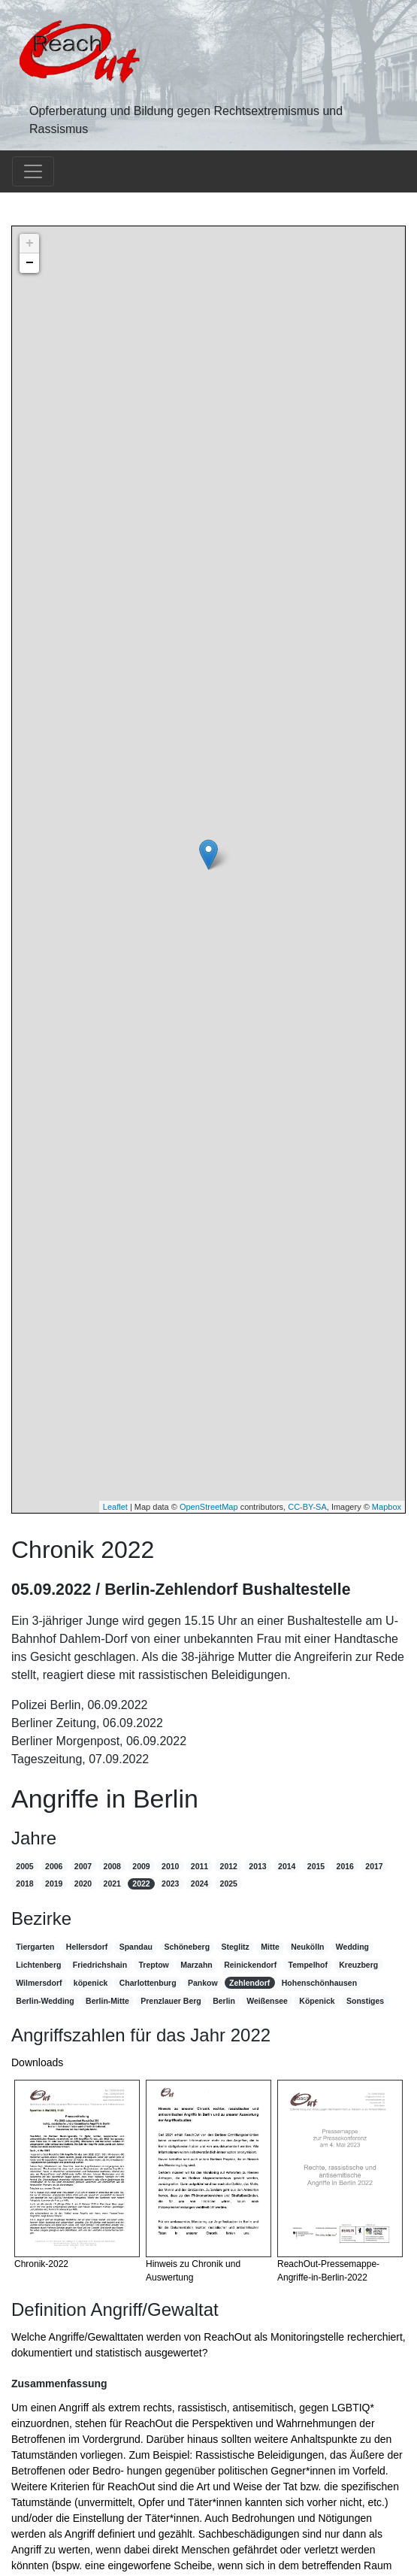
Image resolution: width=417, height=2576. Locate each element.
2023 (170, 1883)
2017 (373, 1866)
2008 (112, 1866)
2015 (316, 1866)
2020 (83, 1883)
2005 (24, 1866)
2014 (286, 1866)
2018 (24, 1883)
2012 (228, 1866)
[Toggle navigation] (33, 171)
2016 (345, 1866)
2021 (112, 1883)
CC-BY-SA (307, 1506)
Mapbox (386, 1506)
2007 (83, 1866)
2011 (199, 1866)
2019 (53, 1883)
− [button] (30, 263)
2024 (199, 1883)
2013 (257, 1866)
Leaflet (115, 1506)
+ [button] (30, 244)
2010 (170, 1866)
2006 (53, 1866)
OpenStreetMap (209, 1506)
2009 (141, 1866)
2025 (228, 1883)
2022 (141, 1883)
